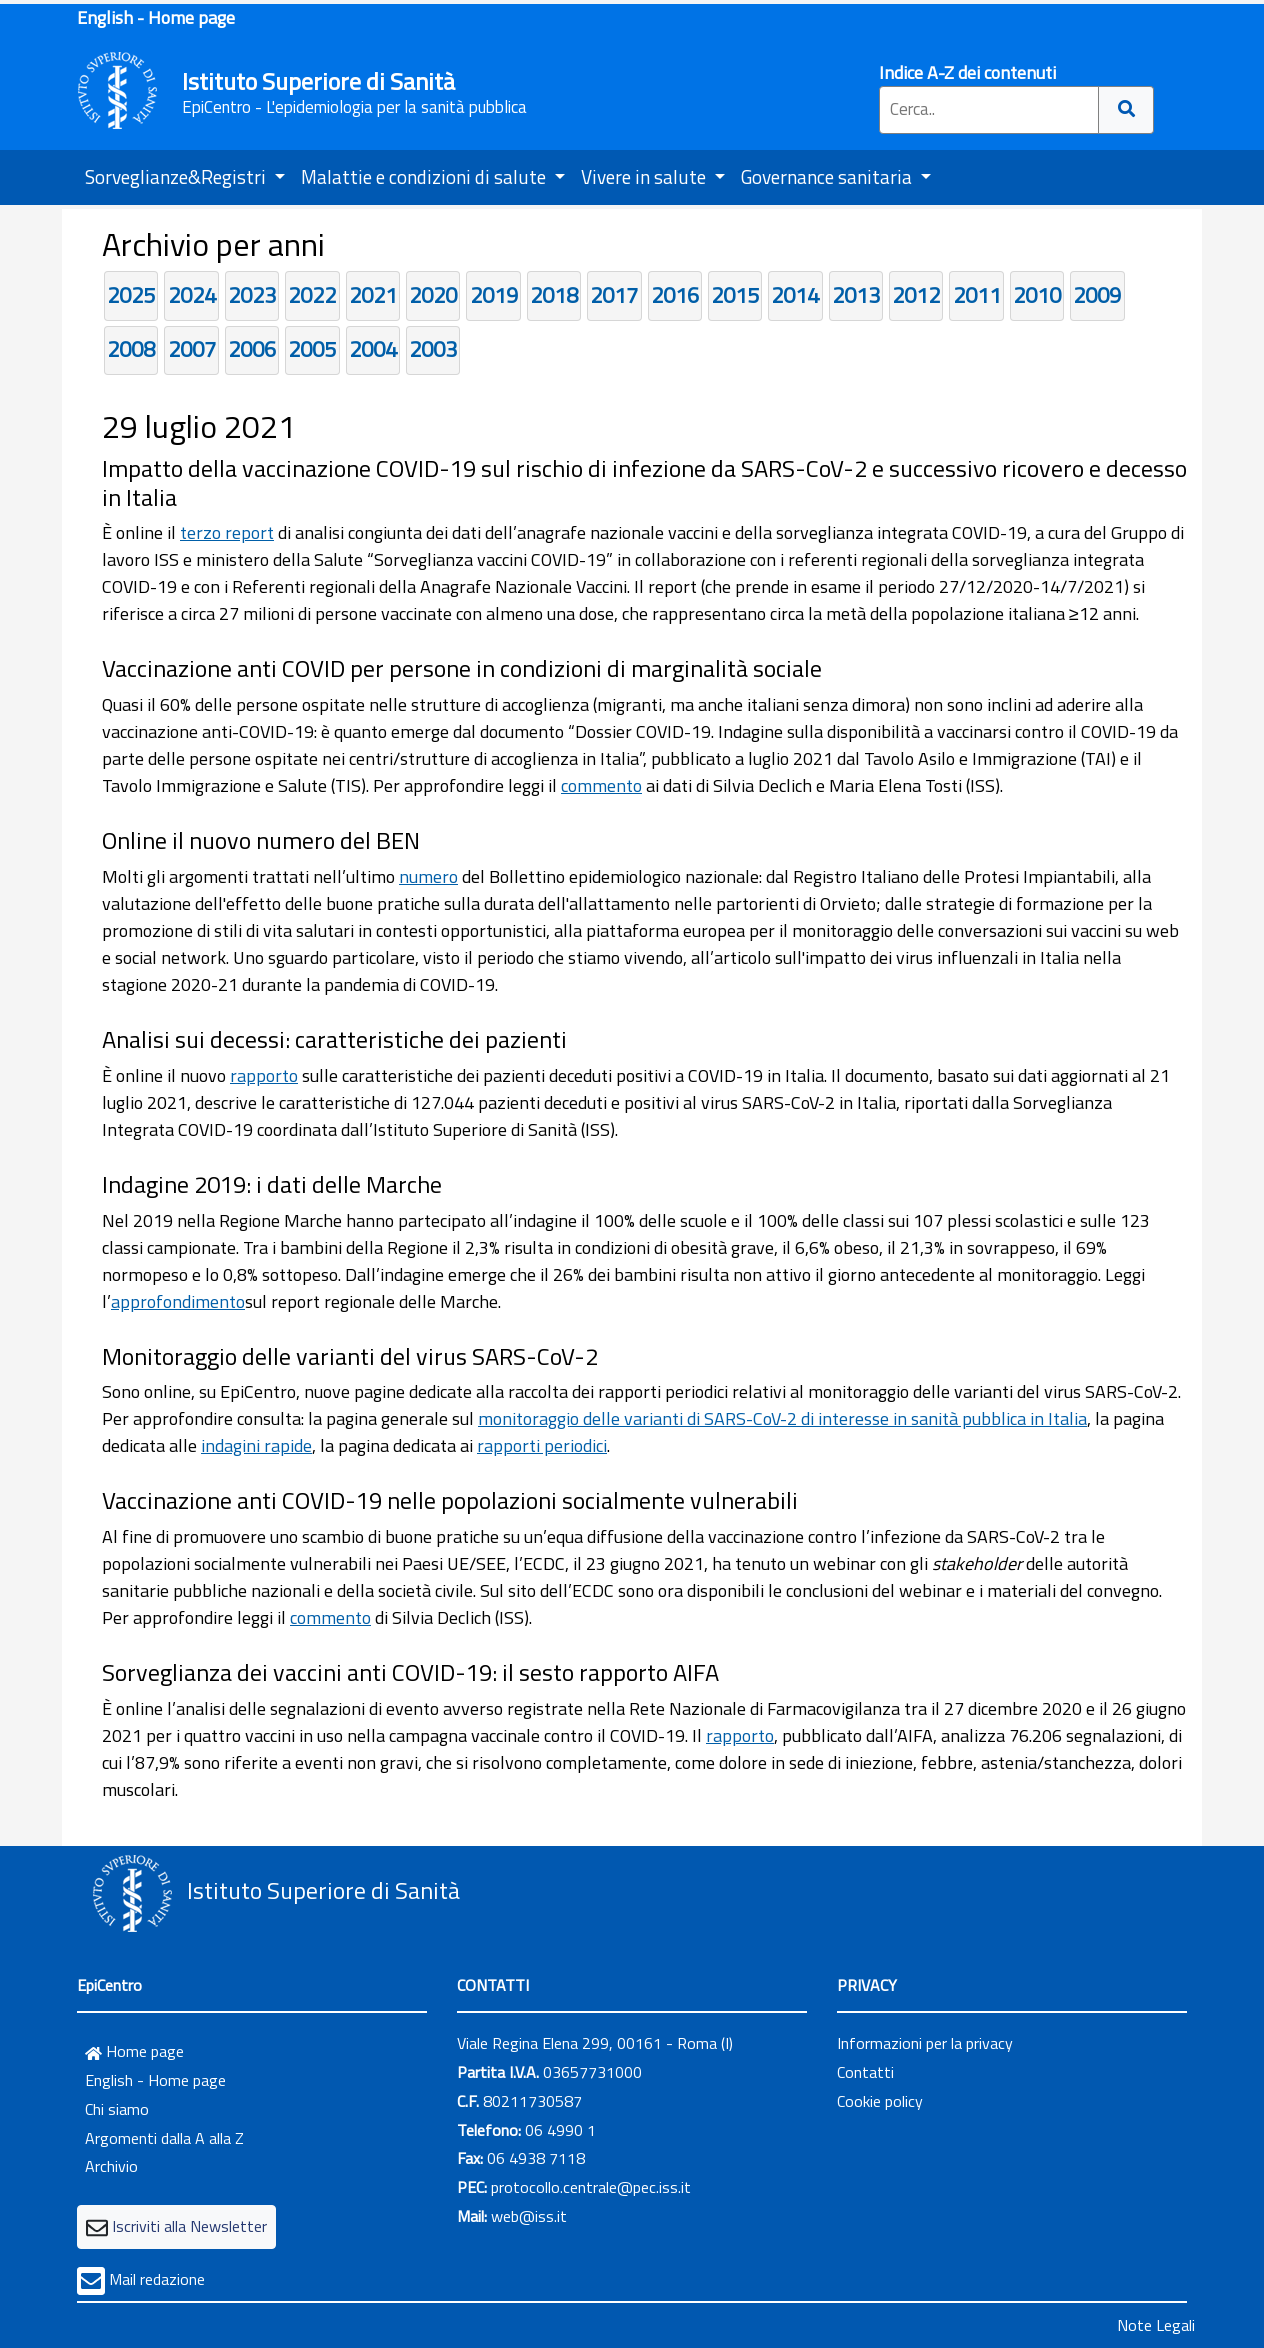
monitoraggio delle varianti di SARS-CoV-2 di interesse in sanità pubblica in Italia (782, 1418)
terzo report (227, 532)
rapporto (264, 1075)
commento (601, 785)
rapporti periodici (542, 1445)
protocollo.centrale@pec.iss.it (591, 2187)
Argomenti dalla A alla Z (164, 2138)
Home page (134, 2051)
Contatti (865, 2072)
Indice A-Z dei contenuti (967, 72)
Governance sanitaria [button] (828, 176)
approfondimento (178, 1301)
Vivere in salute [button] (645, 176)
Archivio (111, 2166)
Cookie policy (880, 2101)
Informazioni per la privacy (925, 2043)
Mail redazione (157, 2279)
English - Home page (156, 17)
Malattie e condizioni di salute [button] (425, 176)
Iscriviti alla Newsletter (189, 2226)
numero (428, 876)
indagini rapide (256, 1445)
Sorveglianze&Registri (177, 176)
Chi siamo (117, 2109)
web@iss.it (529, 2216)
